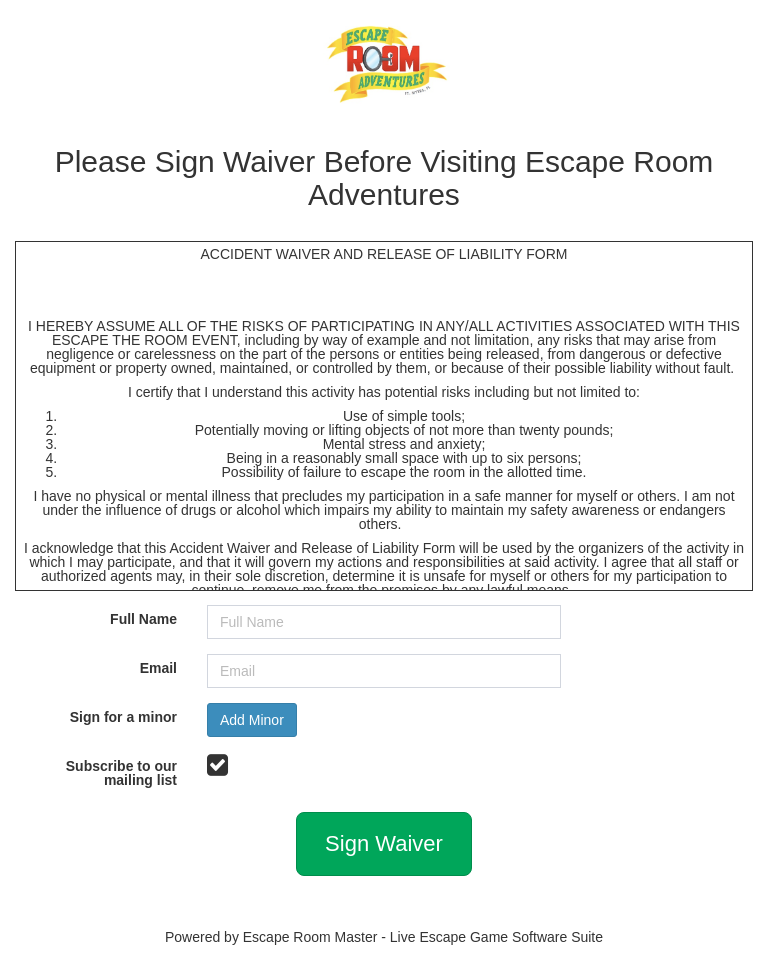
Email (158, 667)
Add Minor (252, 720)
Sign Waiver (384, 843)
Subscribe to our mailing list (121, 772)
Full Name (143, 618)
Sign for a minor (123, 716)
